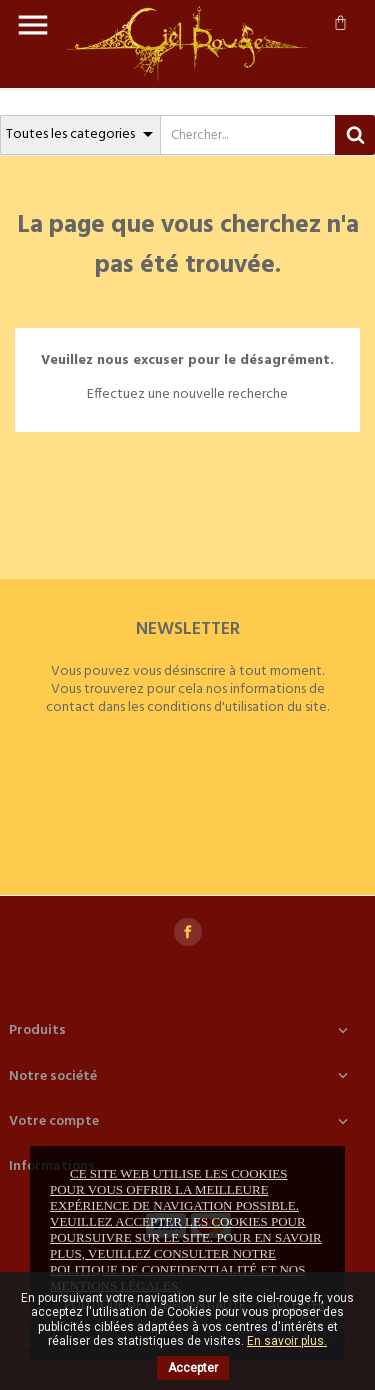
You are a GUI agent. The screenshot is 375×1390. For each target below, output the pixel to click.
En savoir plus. (287, 1341)
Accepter (193, 1368)
